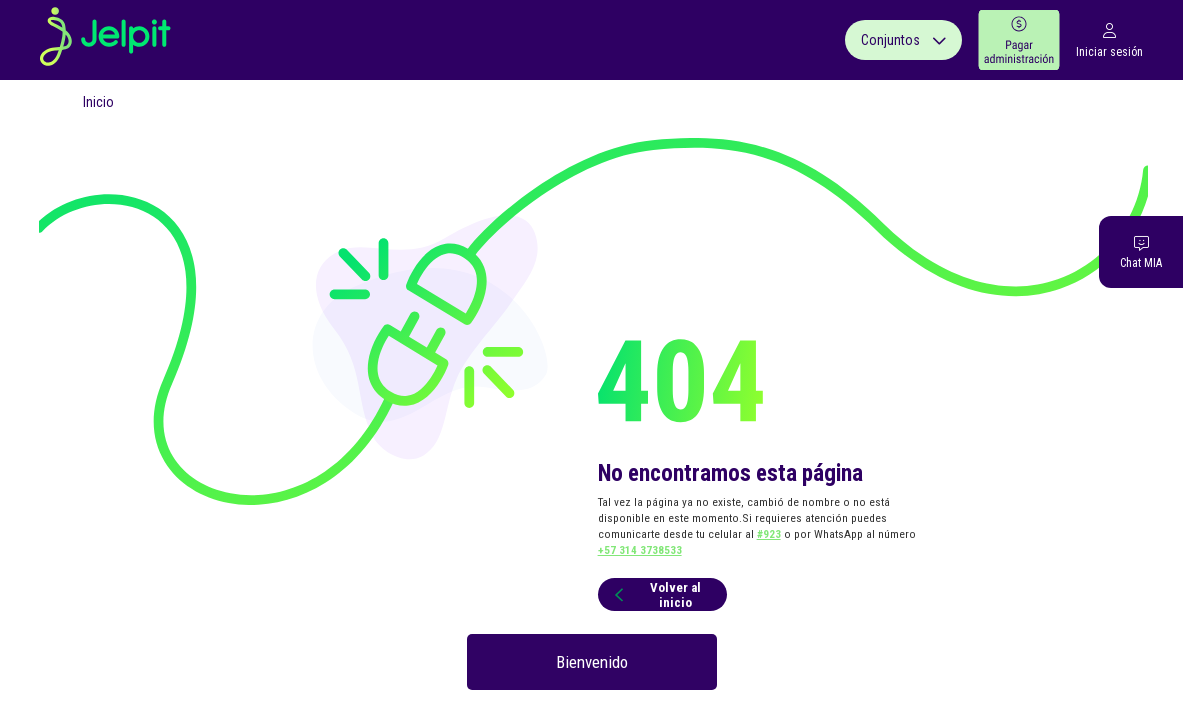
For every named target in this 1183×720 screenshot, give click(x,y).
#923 (769, 534)
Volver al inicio (655, 595)
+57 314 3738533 (640, 550)
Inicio (98, 102)
